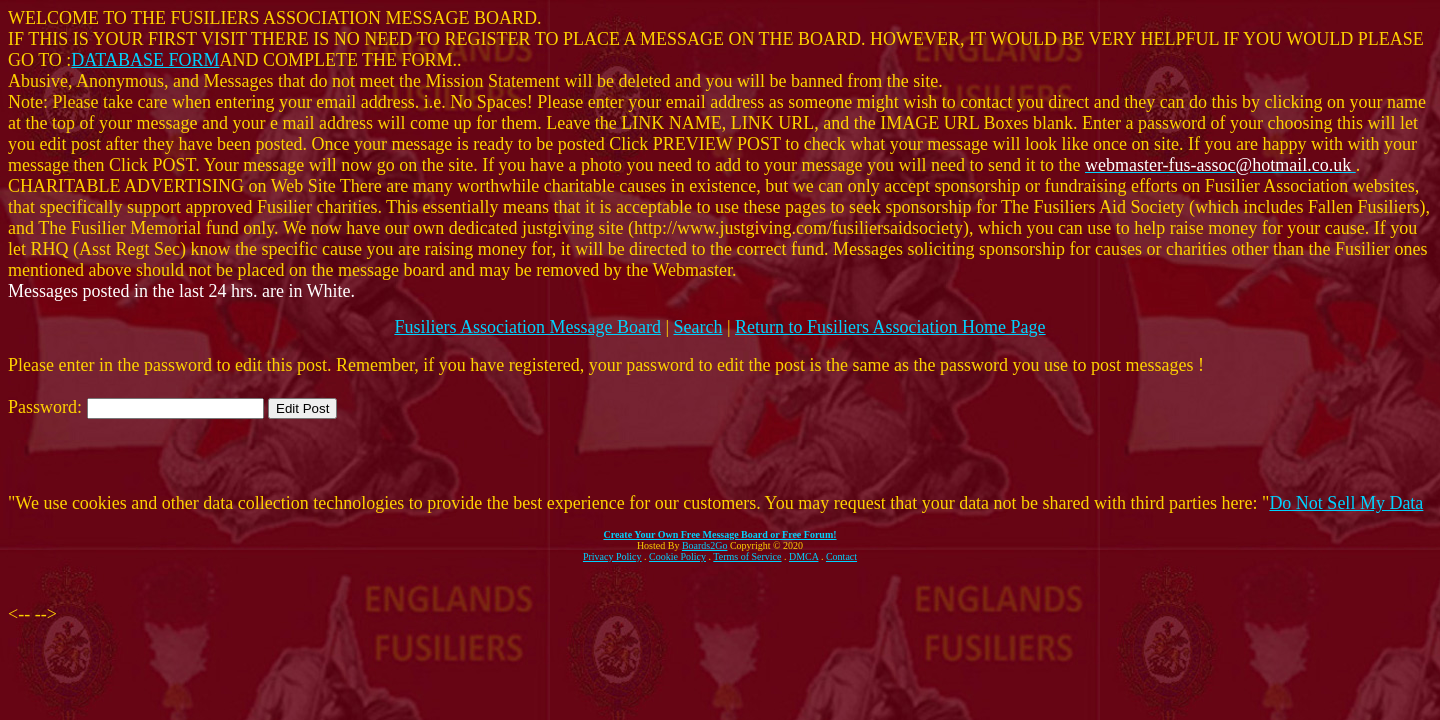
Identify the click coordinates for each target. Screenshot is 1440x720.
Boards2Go (705, 545)
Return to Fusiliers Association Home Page (890, 327)
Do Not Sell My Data (1346, 503)
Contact (841, 556)
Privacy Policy (612, 556)
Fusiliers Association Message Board (527, 327)
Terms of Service (747, 556)
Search (698, 327)
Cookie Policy (677, 556)
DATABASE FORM (145, 60)
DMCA (803, 556)
